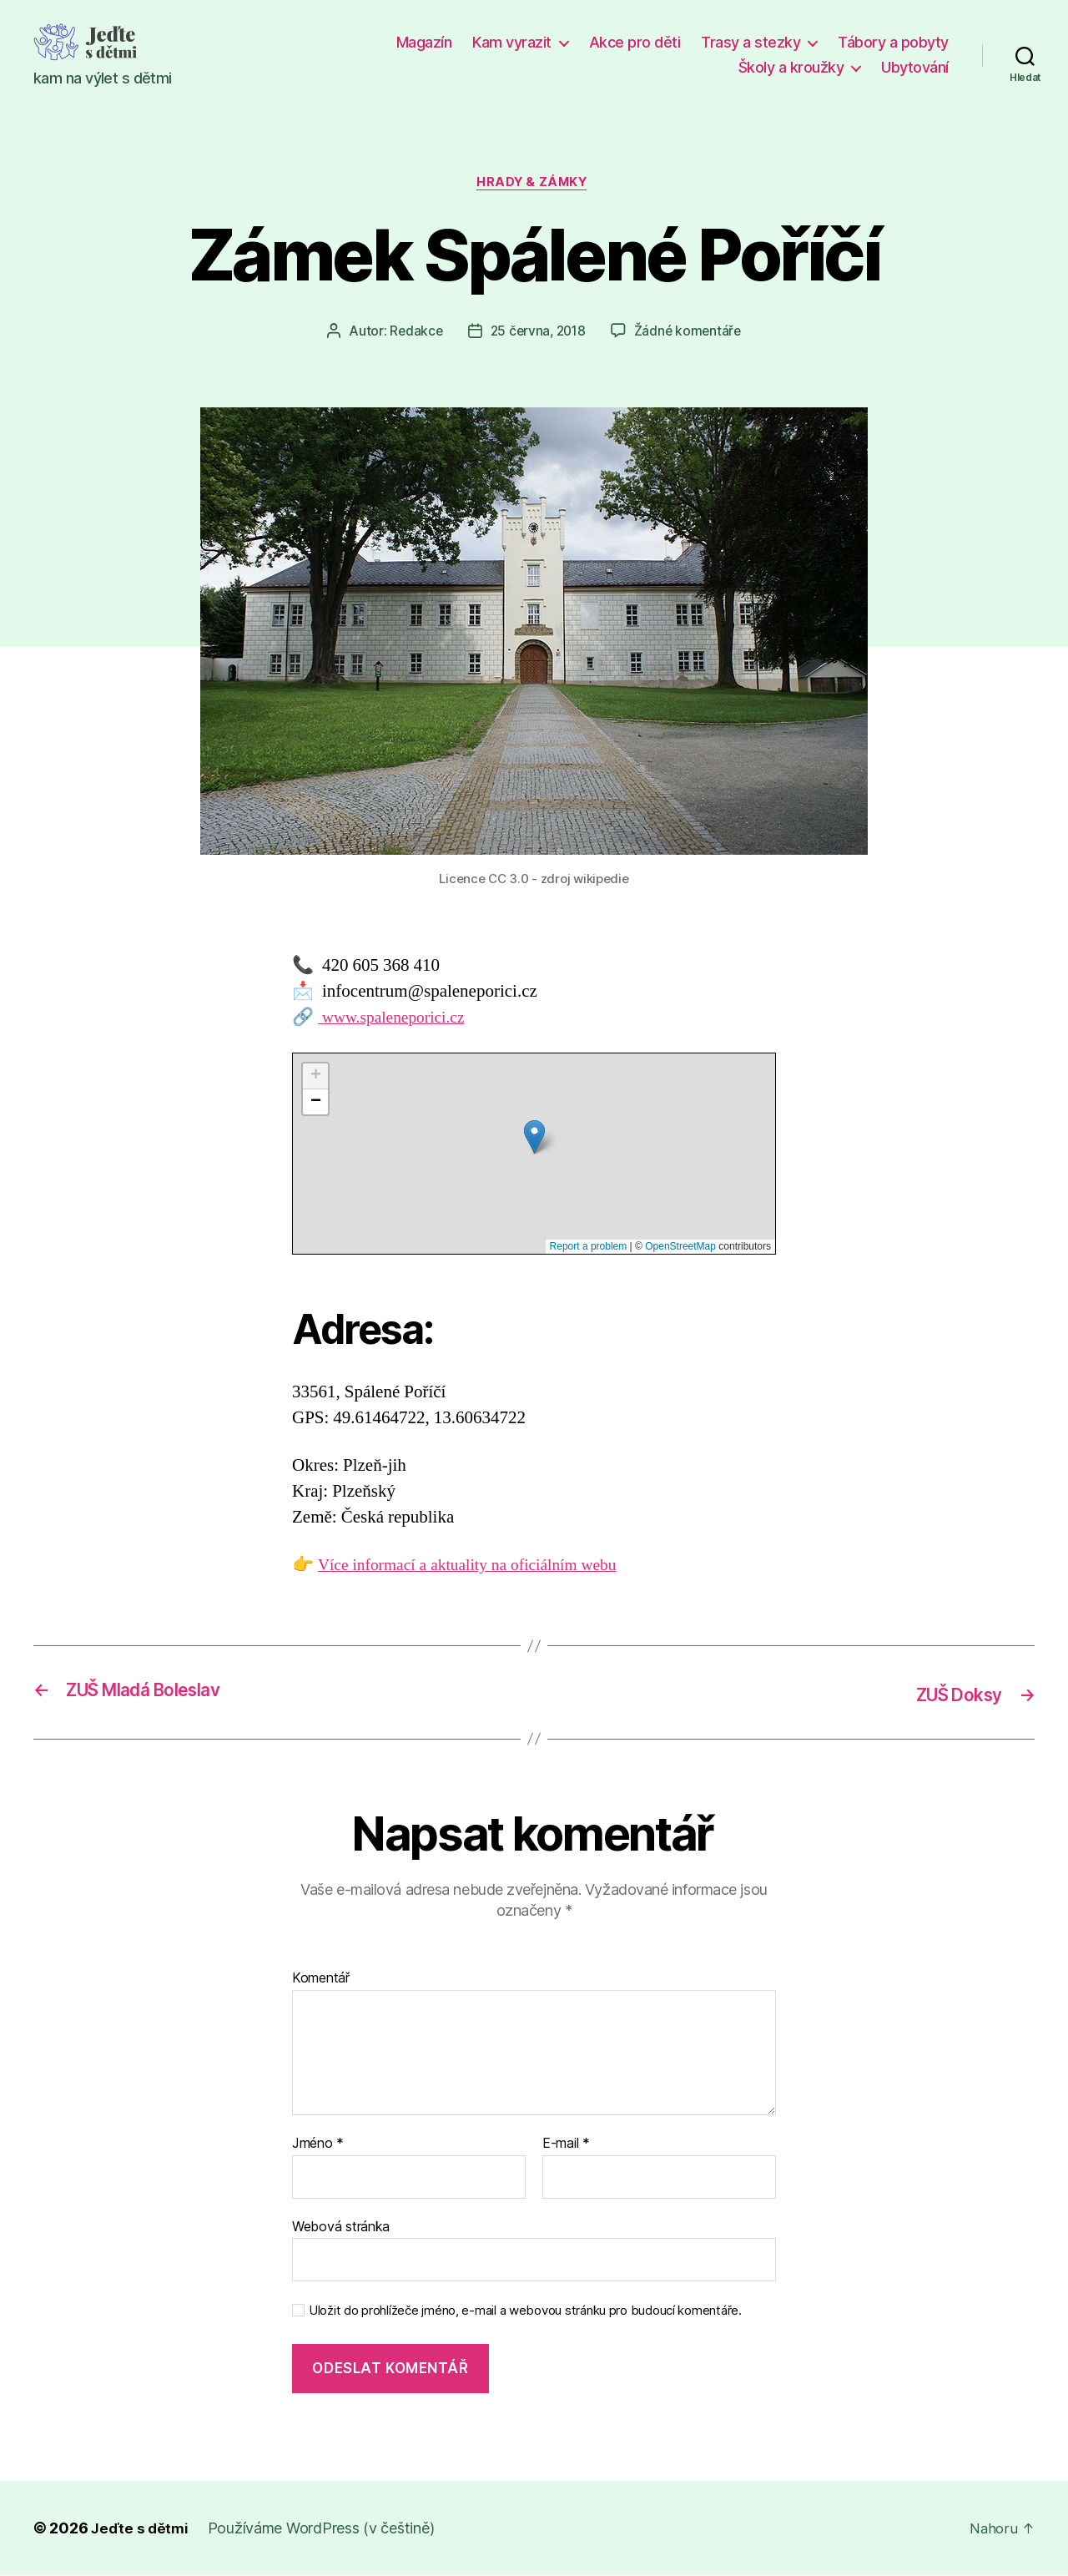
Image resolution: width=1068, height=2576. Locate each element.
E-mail (566, 2145)
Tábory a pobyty (893, 42)
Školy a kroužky (791, 67)
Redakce (412, 333)
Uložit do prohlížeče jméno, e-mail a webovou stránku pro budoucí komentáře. (525, 2312)
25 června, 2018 (537, 333)
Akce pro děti (635, 42)
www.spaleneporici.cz (397, 1019)
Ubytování (915, 67)
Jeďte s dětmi (141, 2529)
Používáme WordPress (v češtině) (324, 2529)
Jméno (318, 2145)
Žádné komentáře (690, 333)
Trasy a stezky (750, 42)
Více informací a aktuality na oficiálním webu (479, 1568)
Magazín (424, 42)
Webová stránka (341, 2227)
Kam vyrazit (512, 42)
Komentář (321, 1980)
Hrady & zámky (533, 184)
